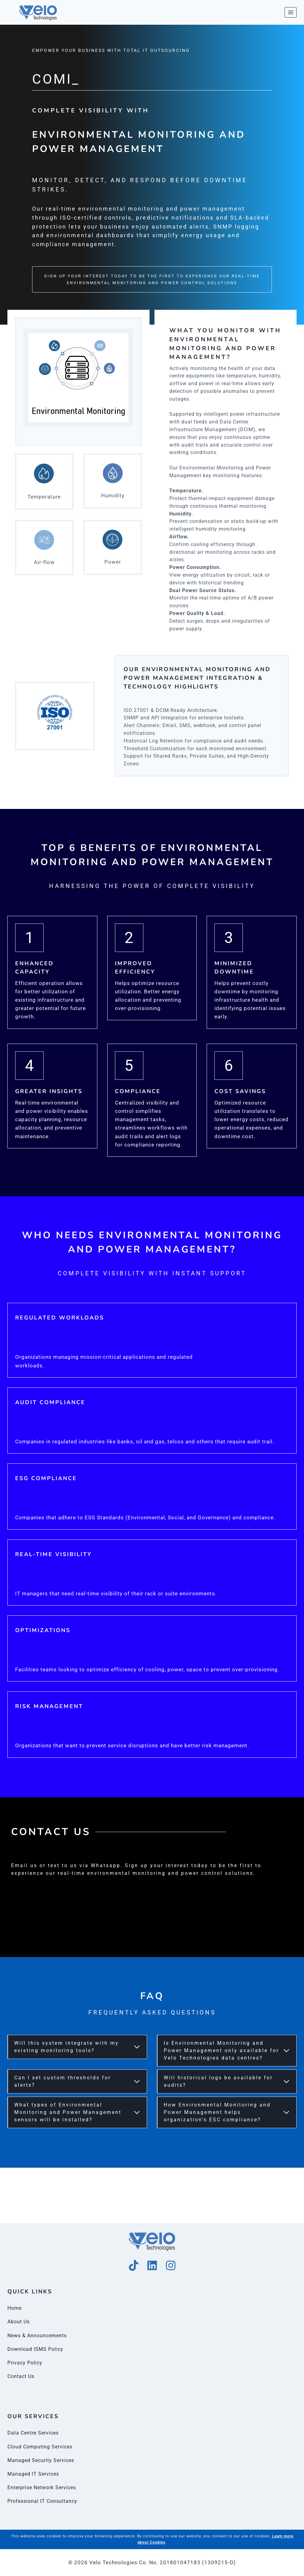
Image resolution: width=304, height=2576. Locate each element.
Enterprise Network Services (44, 2487)
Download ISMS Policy (36, 2349)
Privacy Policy (25, 2362)
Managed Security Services (42, 2460)
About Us (19, 2321)
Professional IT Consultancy (44, 2501)
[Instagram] (170, 2265)
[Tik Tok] (133, 2265)
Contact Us (21, 2376)
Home (15, 2308)
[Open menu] (291, 12)
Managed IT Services (34, 2474)
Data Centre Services (34, 2433)
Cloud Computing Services (42, 2446)
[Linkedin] (152, 2265)
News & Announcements (39, 2335)
